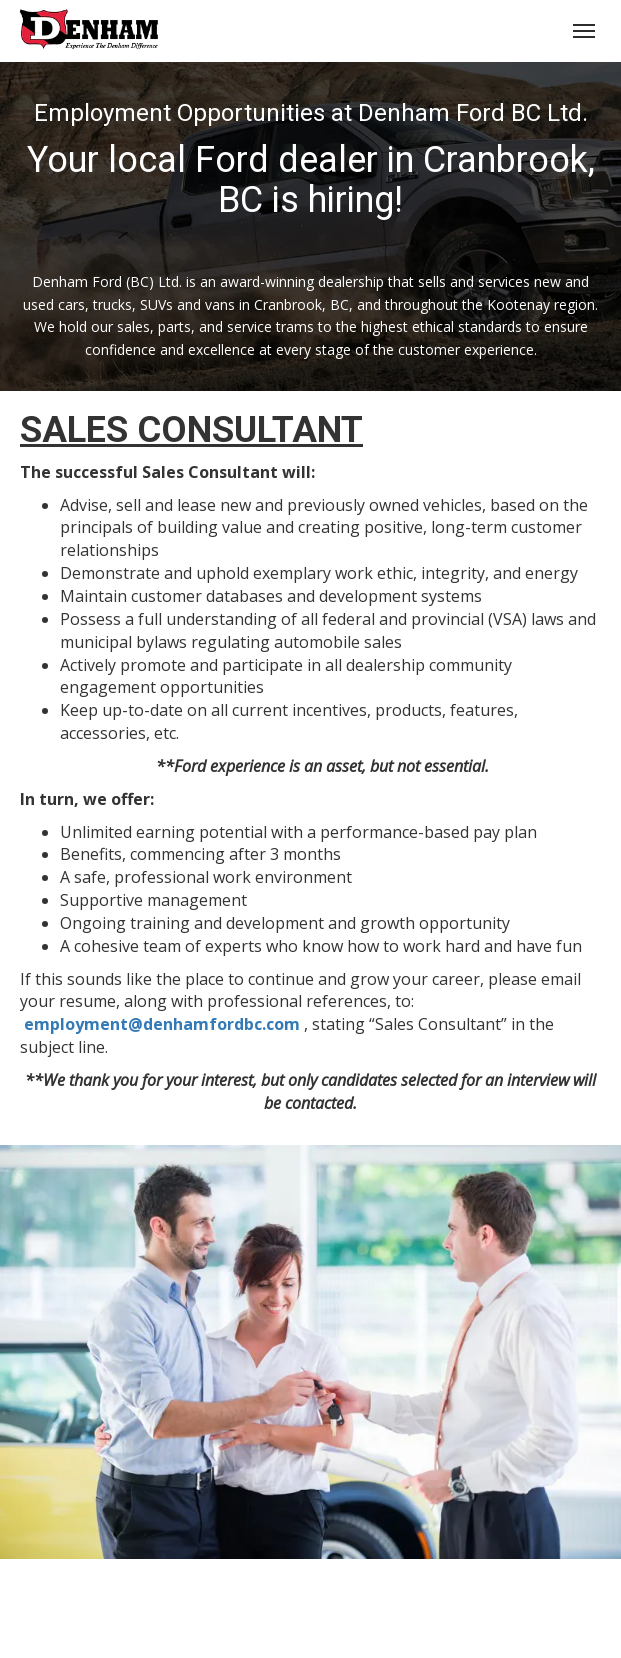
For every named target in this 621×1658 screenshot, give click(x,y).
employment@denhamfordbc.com (162, 1024)
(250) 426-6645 (467, 31)
